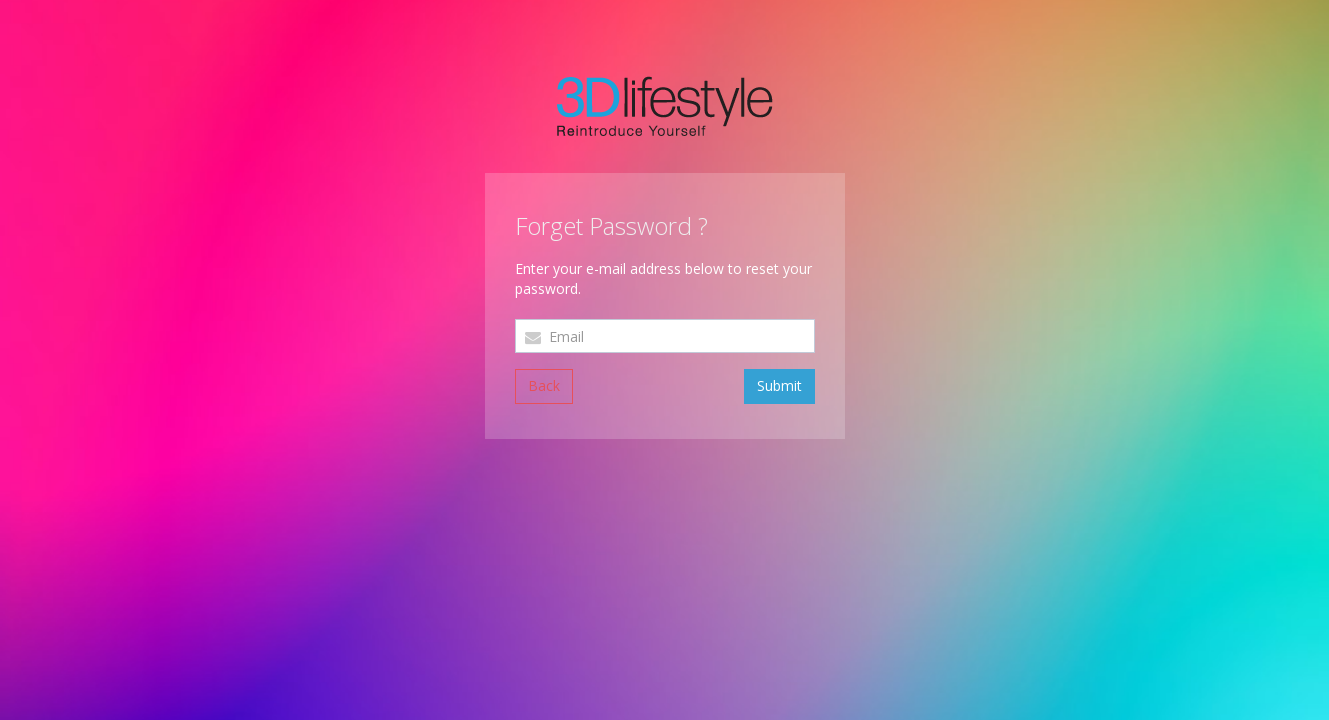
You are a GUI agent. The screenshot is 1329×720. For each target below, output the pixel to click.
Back (544, 385)
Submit (779, 385)
